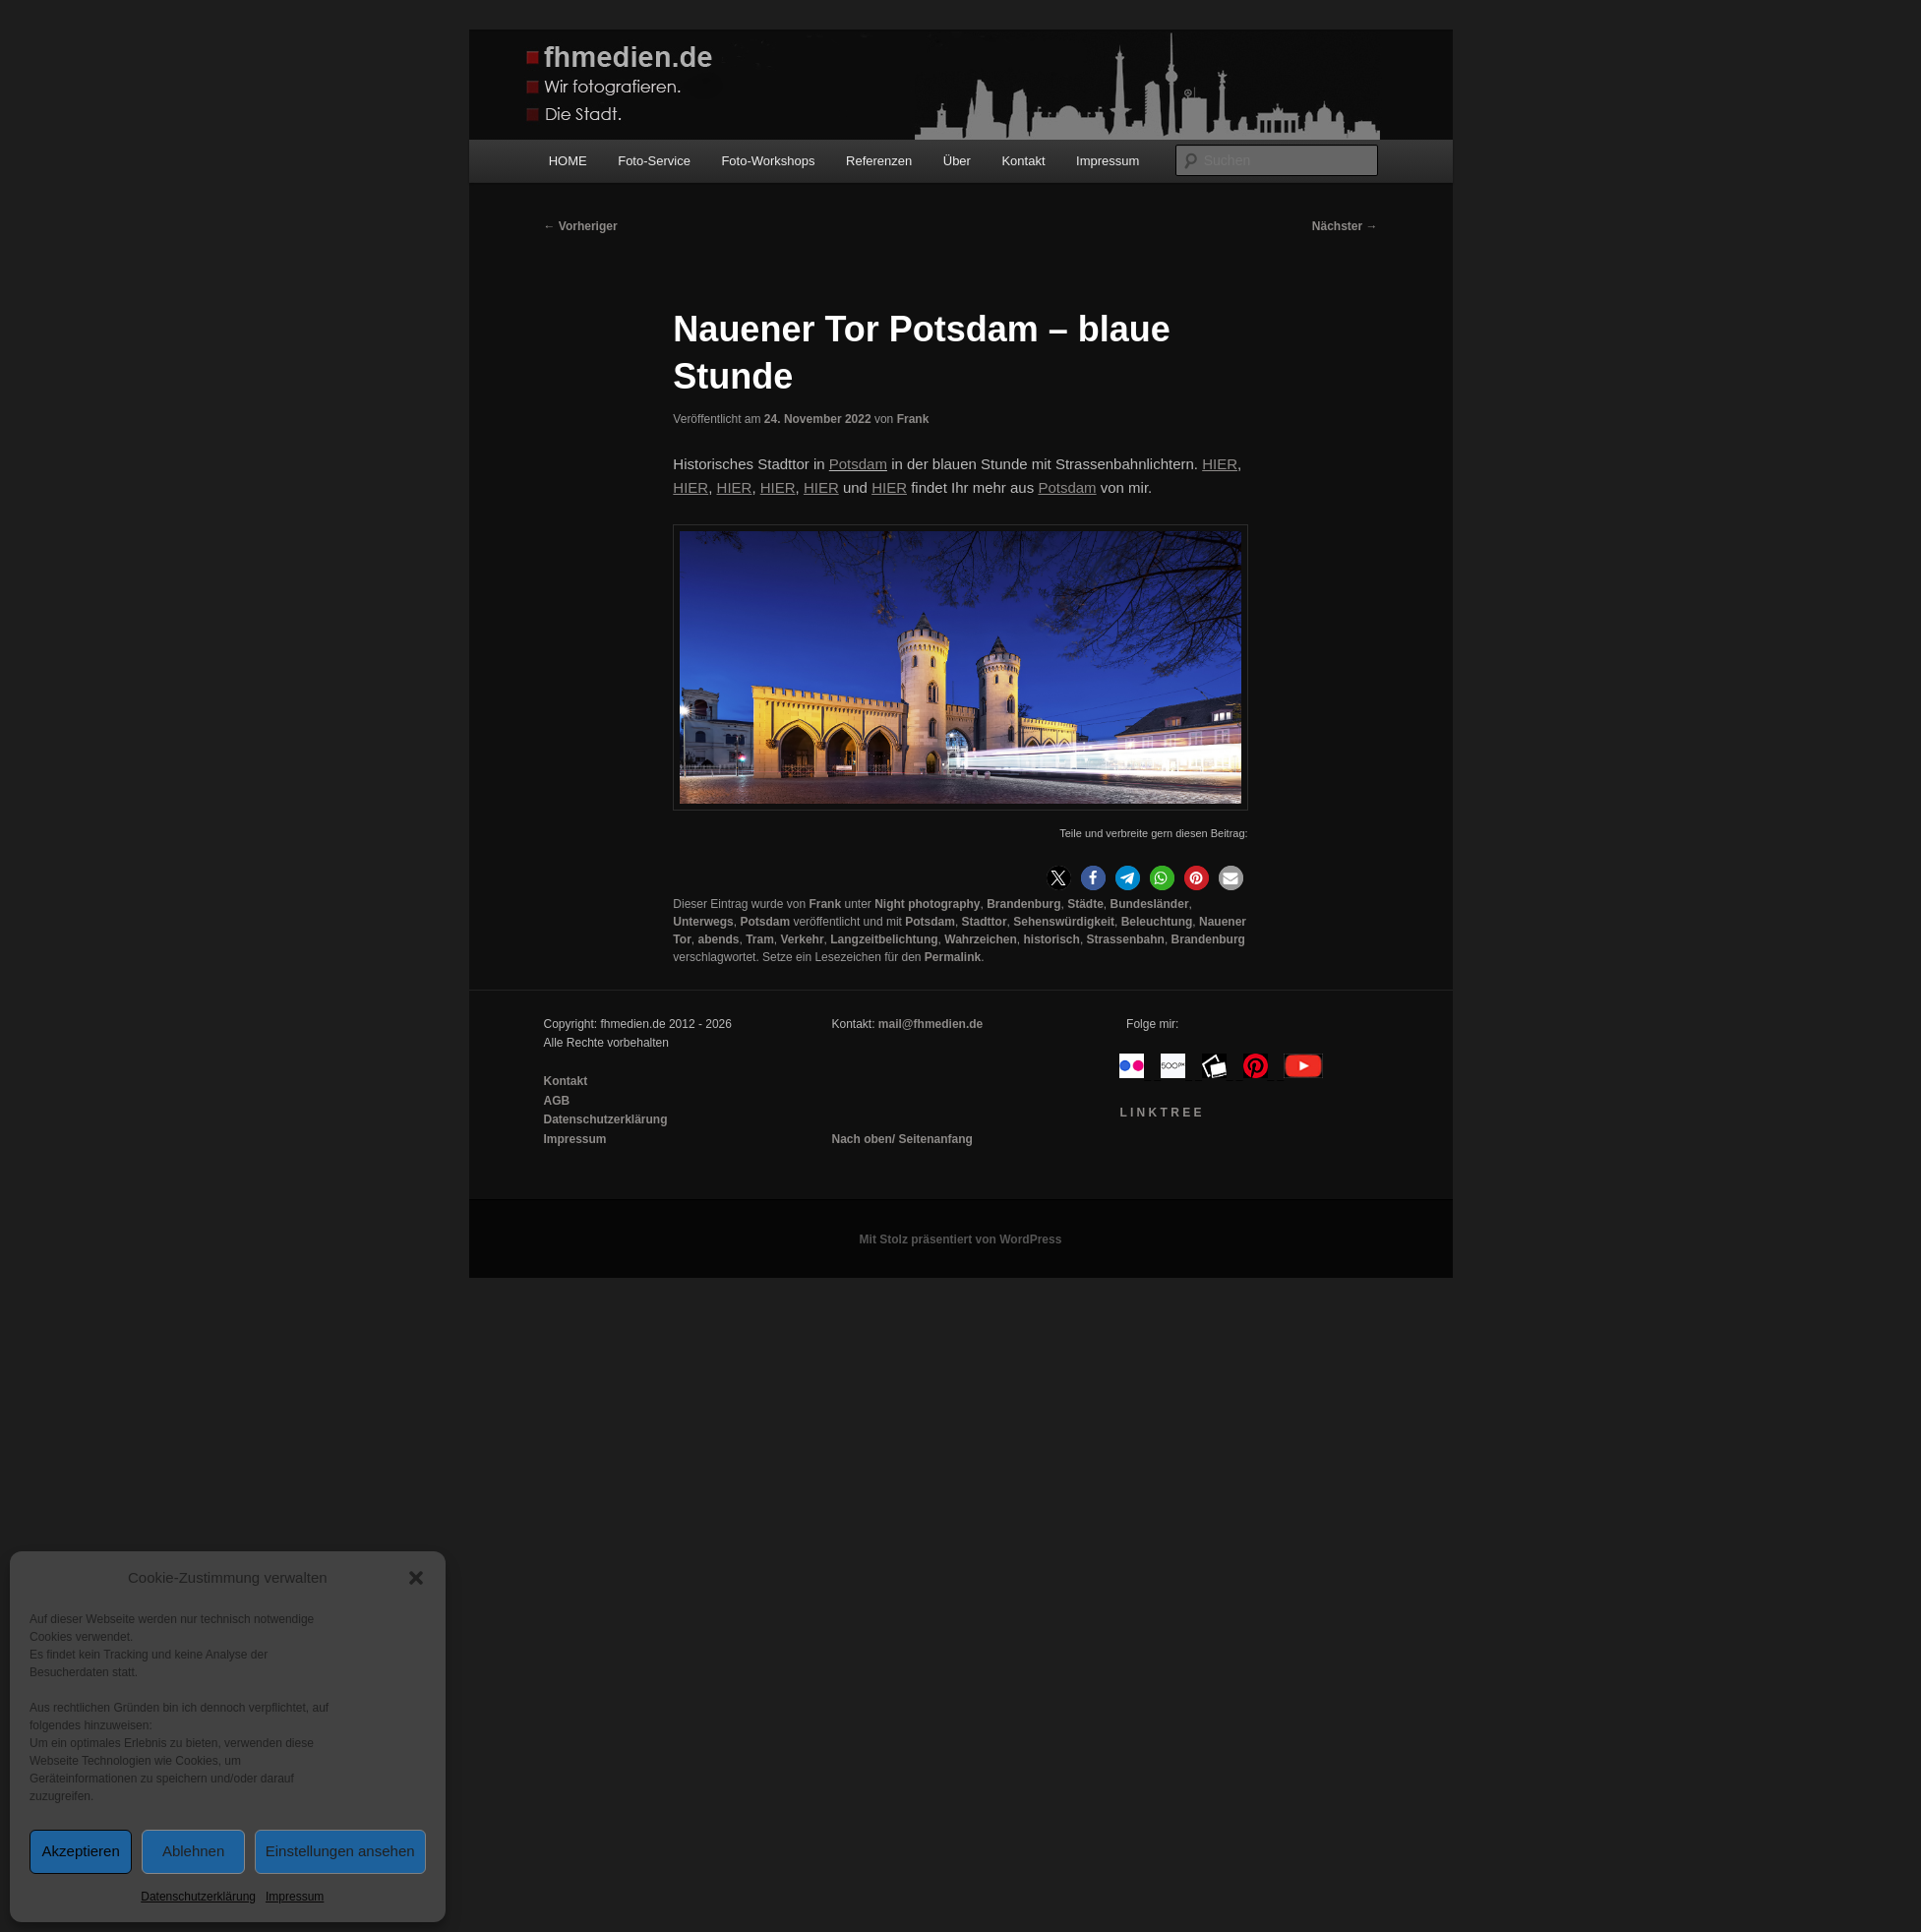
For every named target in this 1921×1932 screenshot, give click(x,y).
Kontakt (1023, 160)
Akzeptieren (81, 1850)
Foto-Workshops (767, 160)
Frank (913, 419)
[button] (416, 1578)
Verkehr (802, 939)
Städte (1085, 904)
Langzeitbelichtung (883, 939)
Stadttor (984, 922)
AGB (557, 1101)
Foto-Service (654, 160)
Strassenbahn (1126, 939)
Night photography (927, 904)
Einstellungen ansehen (340, 1850)
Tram (760, 939)
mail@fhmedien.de (930, 1024)
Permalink (953, 957)
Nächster (1345, 226)
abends (718, 939)
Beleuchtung (1157, 922)
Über (957, 160)
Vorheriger (581, 226)
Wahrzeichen (980, 939)
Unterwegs (703, 922)
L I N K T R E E (1160, 1112)
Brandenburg (1023, 904)
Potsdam (858, 463)
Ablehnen (193, 1850)
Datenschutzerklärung (198, 1896)
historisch (1052, 939)
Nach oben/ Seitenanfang (901, 1139)
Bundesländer (1150, 904)
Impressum (295, 1896)
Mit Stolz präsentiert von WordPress (961, 1239)
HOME (568, 160)
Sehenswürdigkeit (1063, 922)
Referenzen (879, 160)
